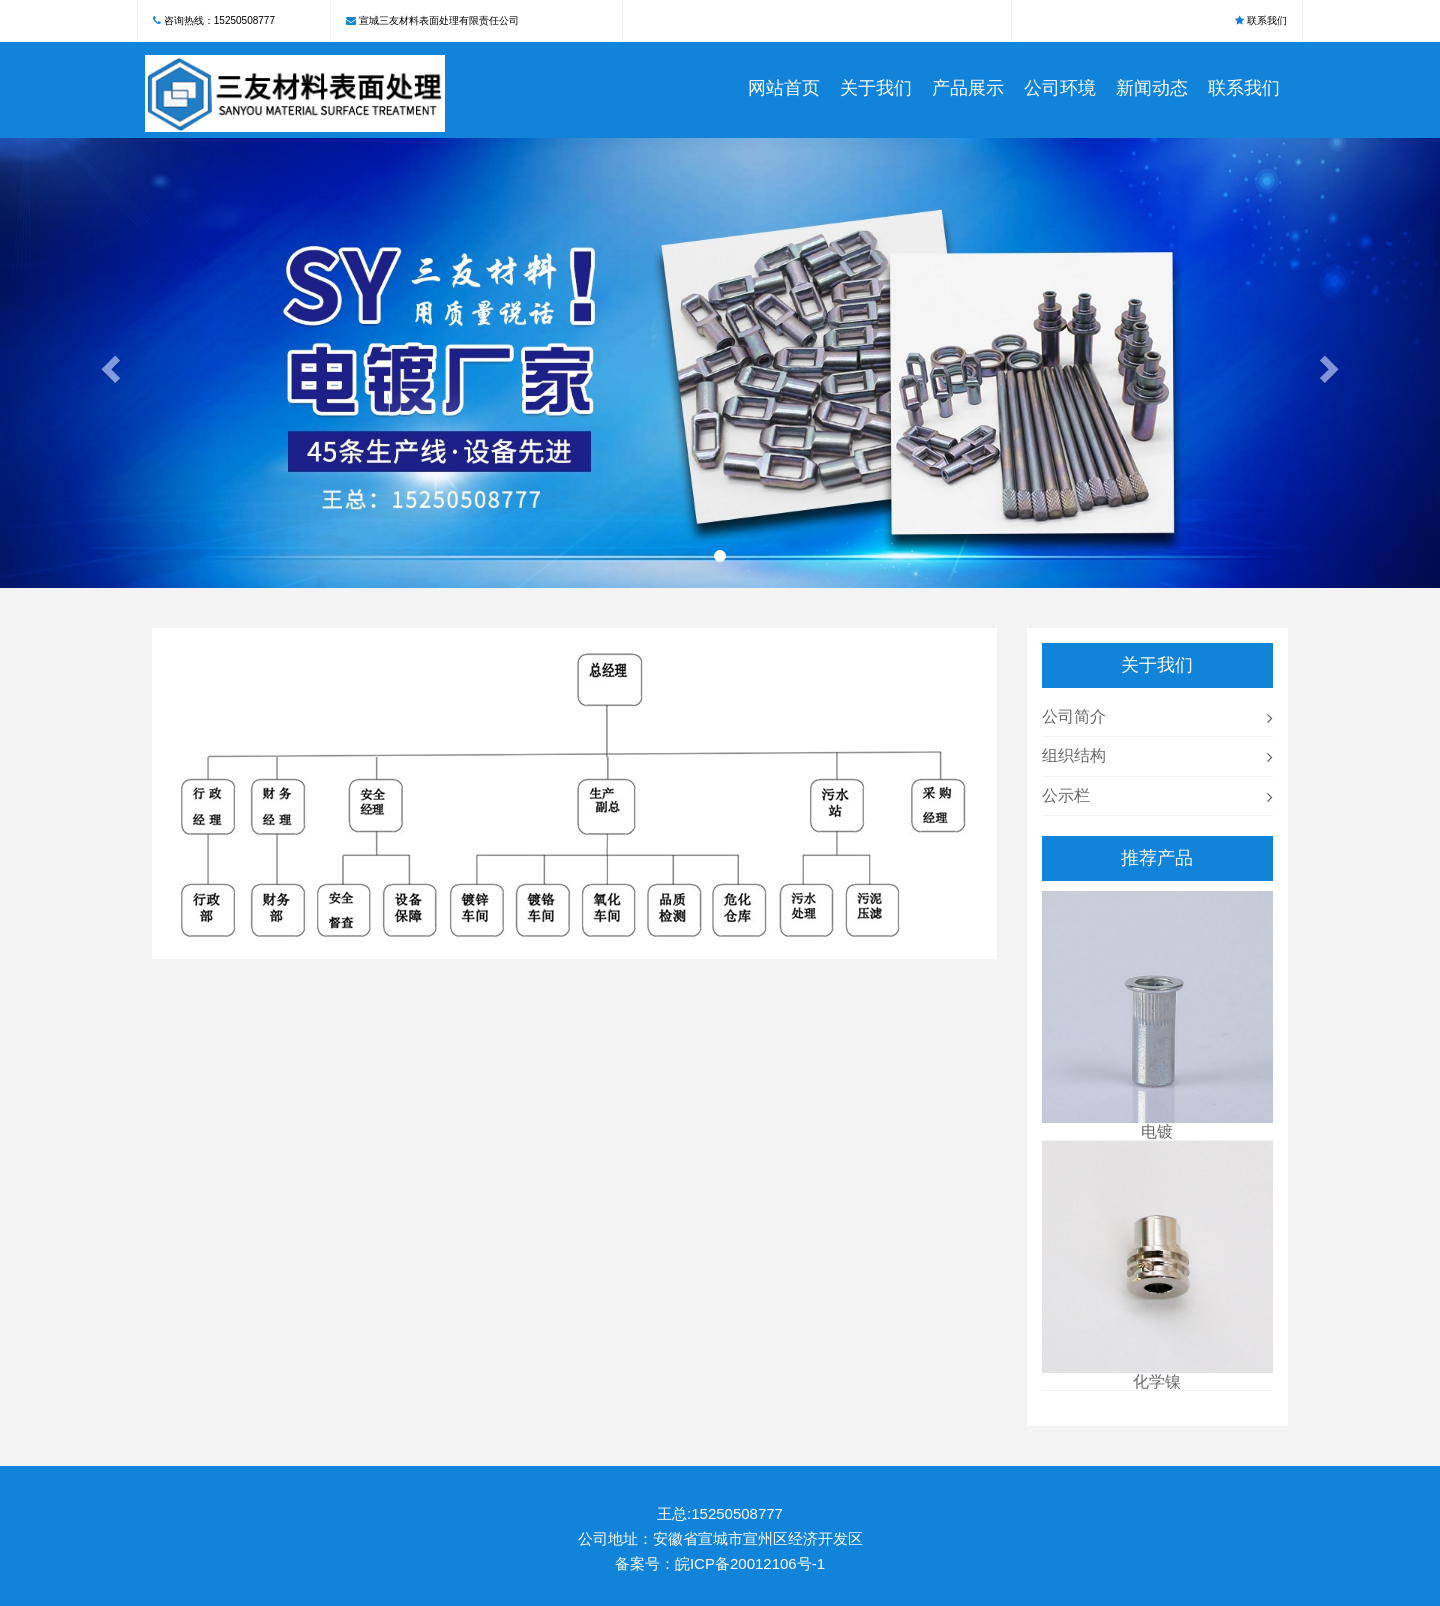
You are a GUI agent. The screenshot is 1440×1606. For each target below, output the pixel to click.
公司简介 (1074, 716)
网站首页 (784, 88)
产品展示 (968, 88)
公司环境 (1060, 88)
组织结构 (1074, 755)
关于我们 (876, 88)
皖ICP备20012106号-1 (750, 1563)
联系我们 (1267, 20)
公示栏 (1066, 795)
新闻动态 (1152, 88)
